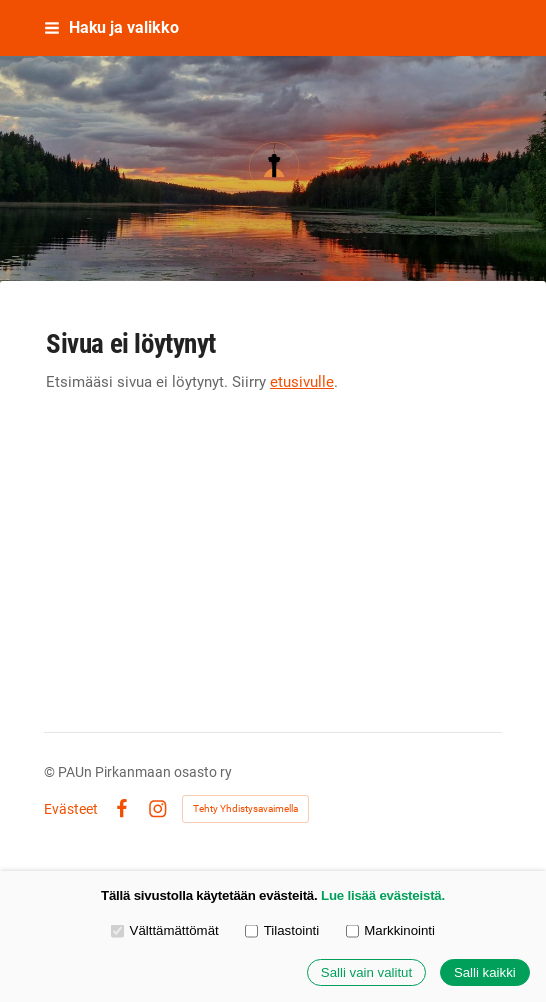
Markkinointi (390, 930)
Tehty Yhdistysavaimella (245, 808)
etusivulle (302, 382)
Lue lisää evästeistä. (383, 895)
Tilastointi (282, 930)
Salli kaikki (485, 972)
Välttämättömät (165, 930)
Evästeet (71, 809)
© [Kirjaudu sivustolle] (51, 772)
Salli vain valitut (366, 972)
